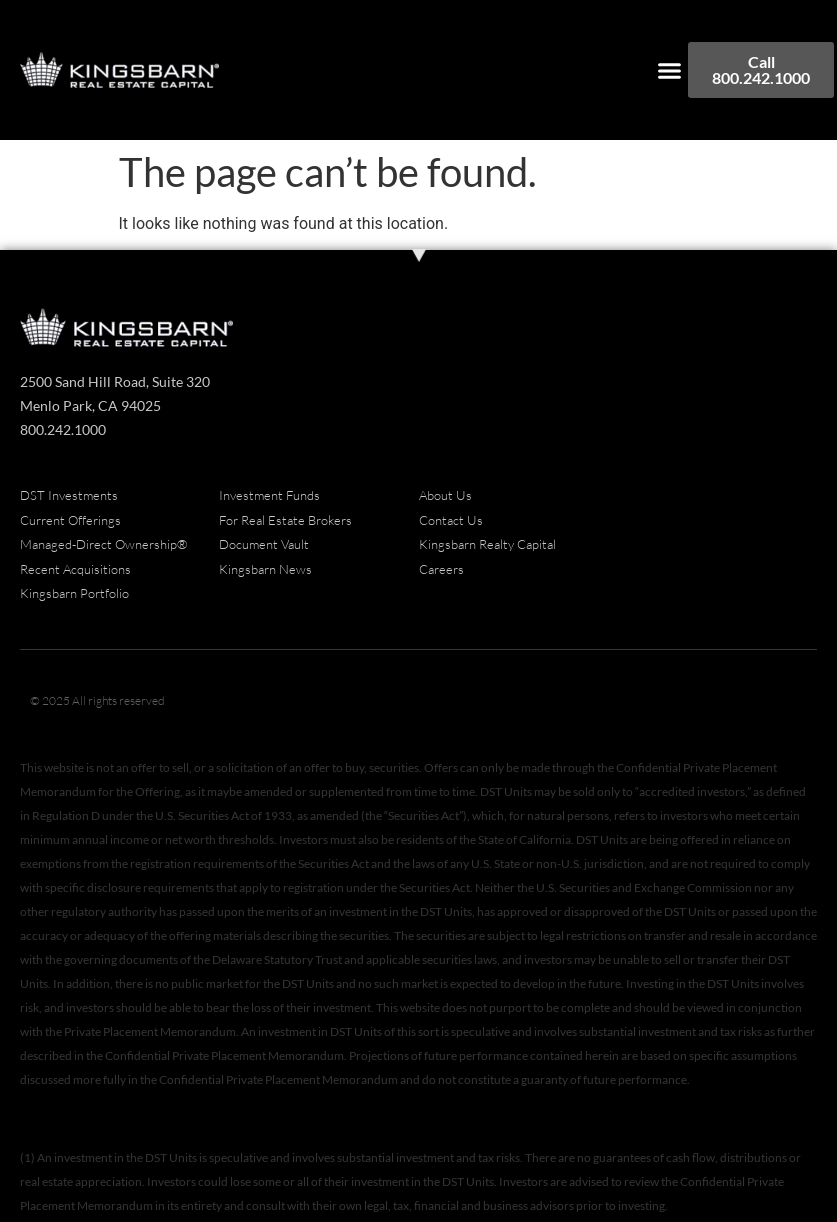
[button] (670, 70)
